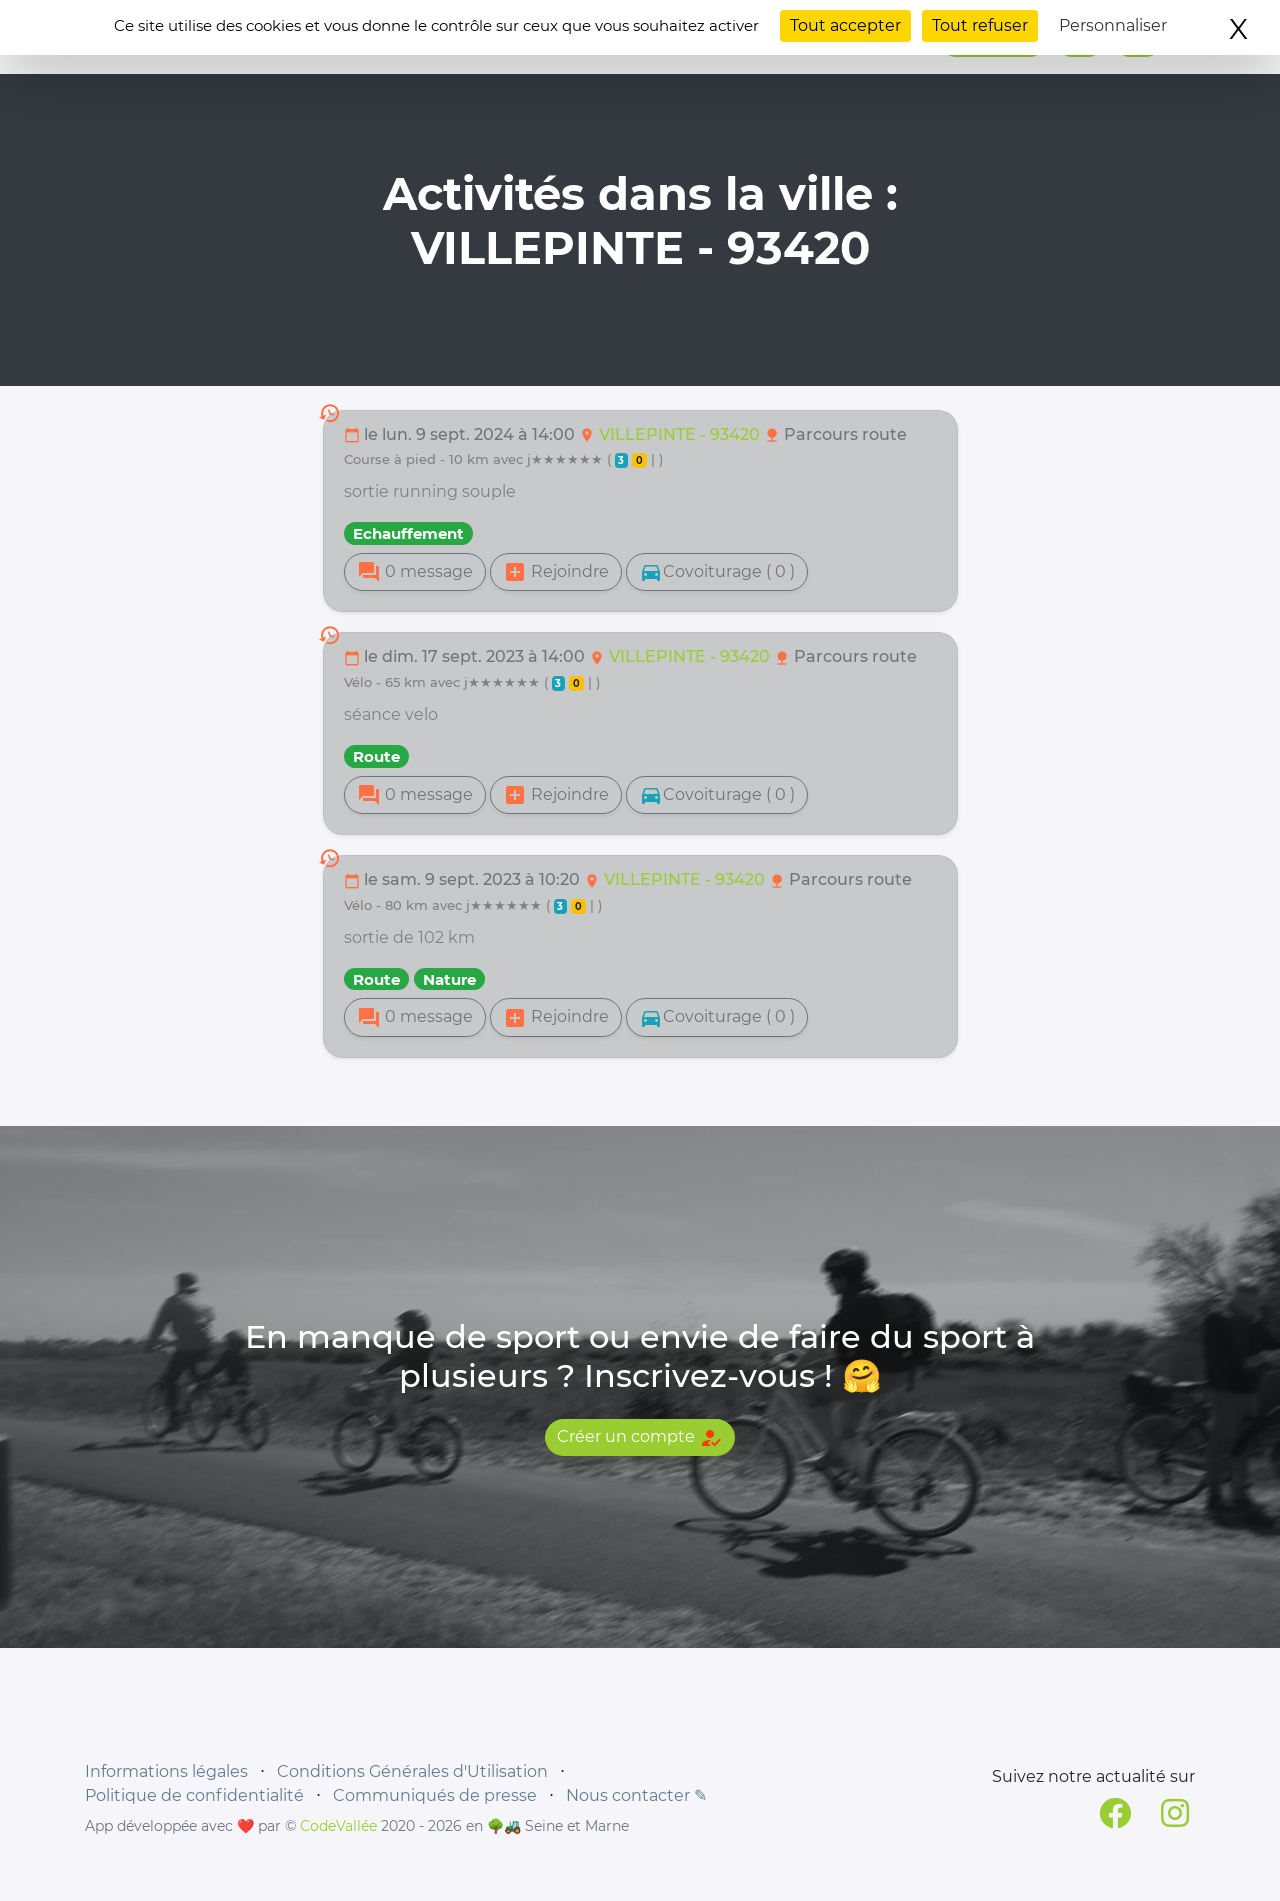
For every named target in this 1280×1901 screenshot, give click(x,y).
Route (376, 756)
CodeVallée (338, 1826)
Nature (449, 979)
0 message (415, 572)
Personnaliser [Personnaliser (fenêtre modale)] (1113, 25)
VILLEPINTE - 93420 (681, 434)
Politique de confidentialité (194, 1795)
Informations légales (166, 1771)
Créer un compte (640, 1438)
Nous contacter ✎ (636, 1795)
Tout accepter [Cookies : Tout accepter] (845, 25)
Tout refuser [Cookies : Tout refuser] (980, 25)
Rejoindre (556, 572)
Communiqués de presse (435, 1795)
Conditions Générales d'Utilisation (412, 1771)
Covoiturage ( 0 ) (717, 572)
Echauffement (408, 533)
